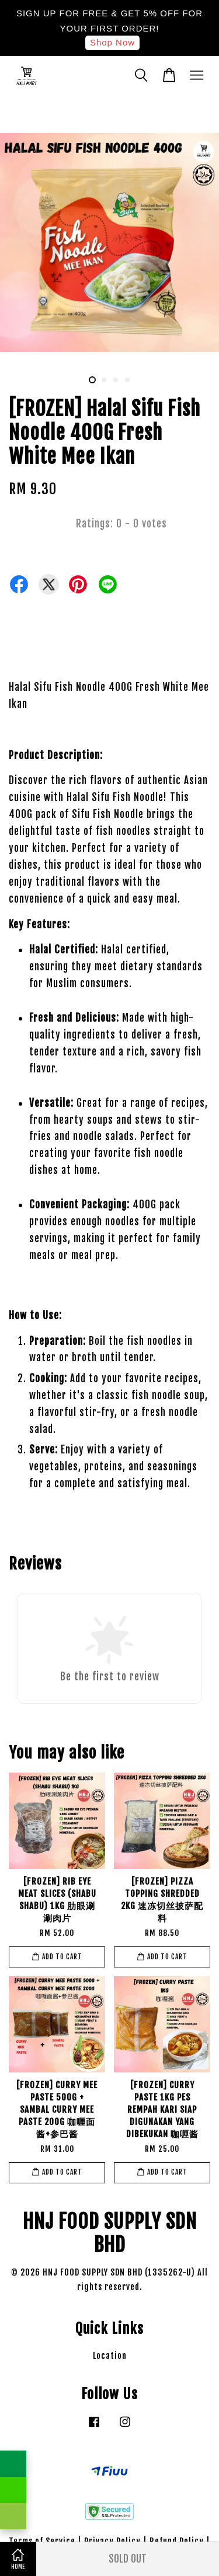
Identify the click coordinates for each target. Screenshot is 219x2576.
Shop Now (112, 42)
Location (110, 2355)
